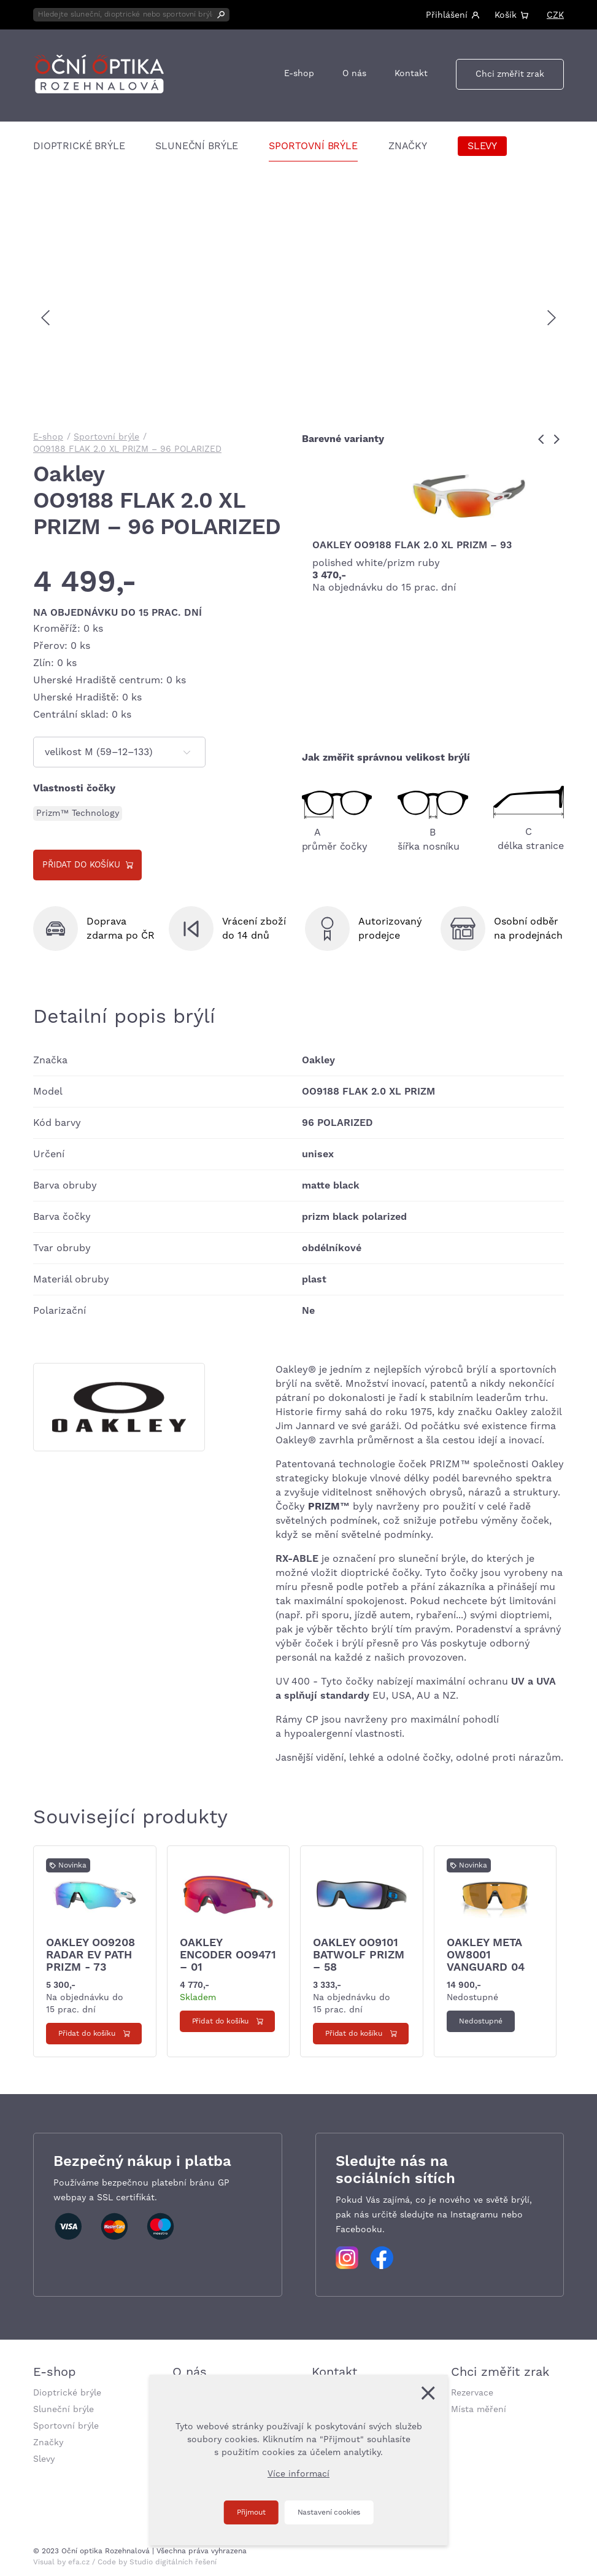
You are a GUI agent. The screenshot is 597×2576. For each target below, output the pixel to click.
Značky (407, 146)
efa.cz (79, 2562)
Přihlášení (447, 15)
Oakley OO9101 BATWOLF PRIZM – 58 (358, 1955)
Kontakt (411, 73)
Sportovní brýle (313, 146)
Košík (506, 15)
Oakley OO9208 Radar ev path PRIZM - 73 (90, 1955)
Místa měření (478, 2409)
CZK (555, 15)
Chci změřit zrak (510, 74)
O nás (354, 73)
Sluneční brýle (196, 146)
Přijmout (251, 2512)
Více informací (298, 2474)
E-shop (299, 73)
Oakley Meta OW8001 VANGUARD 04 (486, 1955)
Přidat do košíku (81, 865)
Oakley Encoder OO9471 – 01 (228, 1955)
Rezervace (472, 2393)
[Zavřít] (428, 2393)
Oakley (69, 475)
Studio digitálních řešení (173, 2562)
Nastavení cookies (329, 2512)
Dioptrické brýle (79, 146)
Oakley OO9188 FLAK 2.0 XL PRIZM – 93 (412, 545)
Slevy (482, 146)
